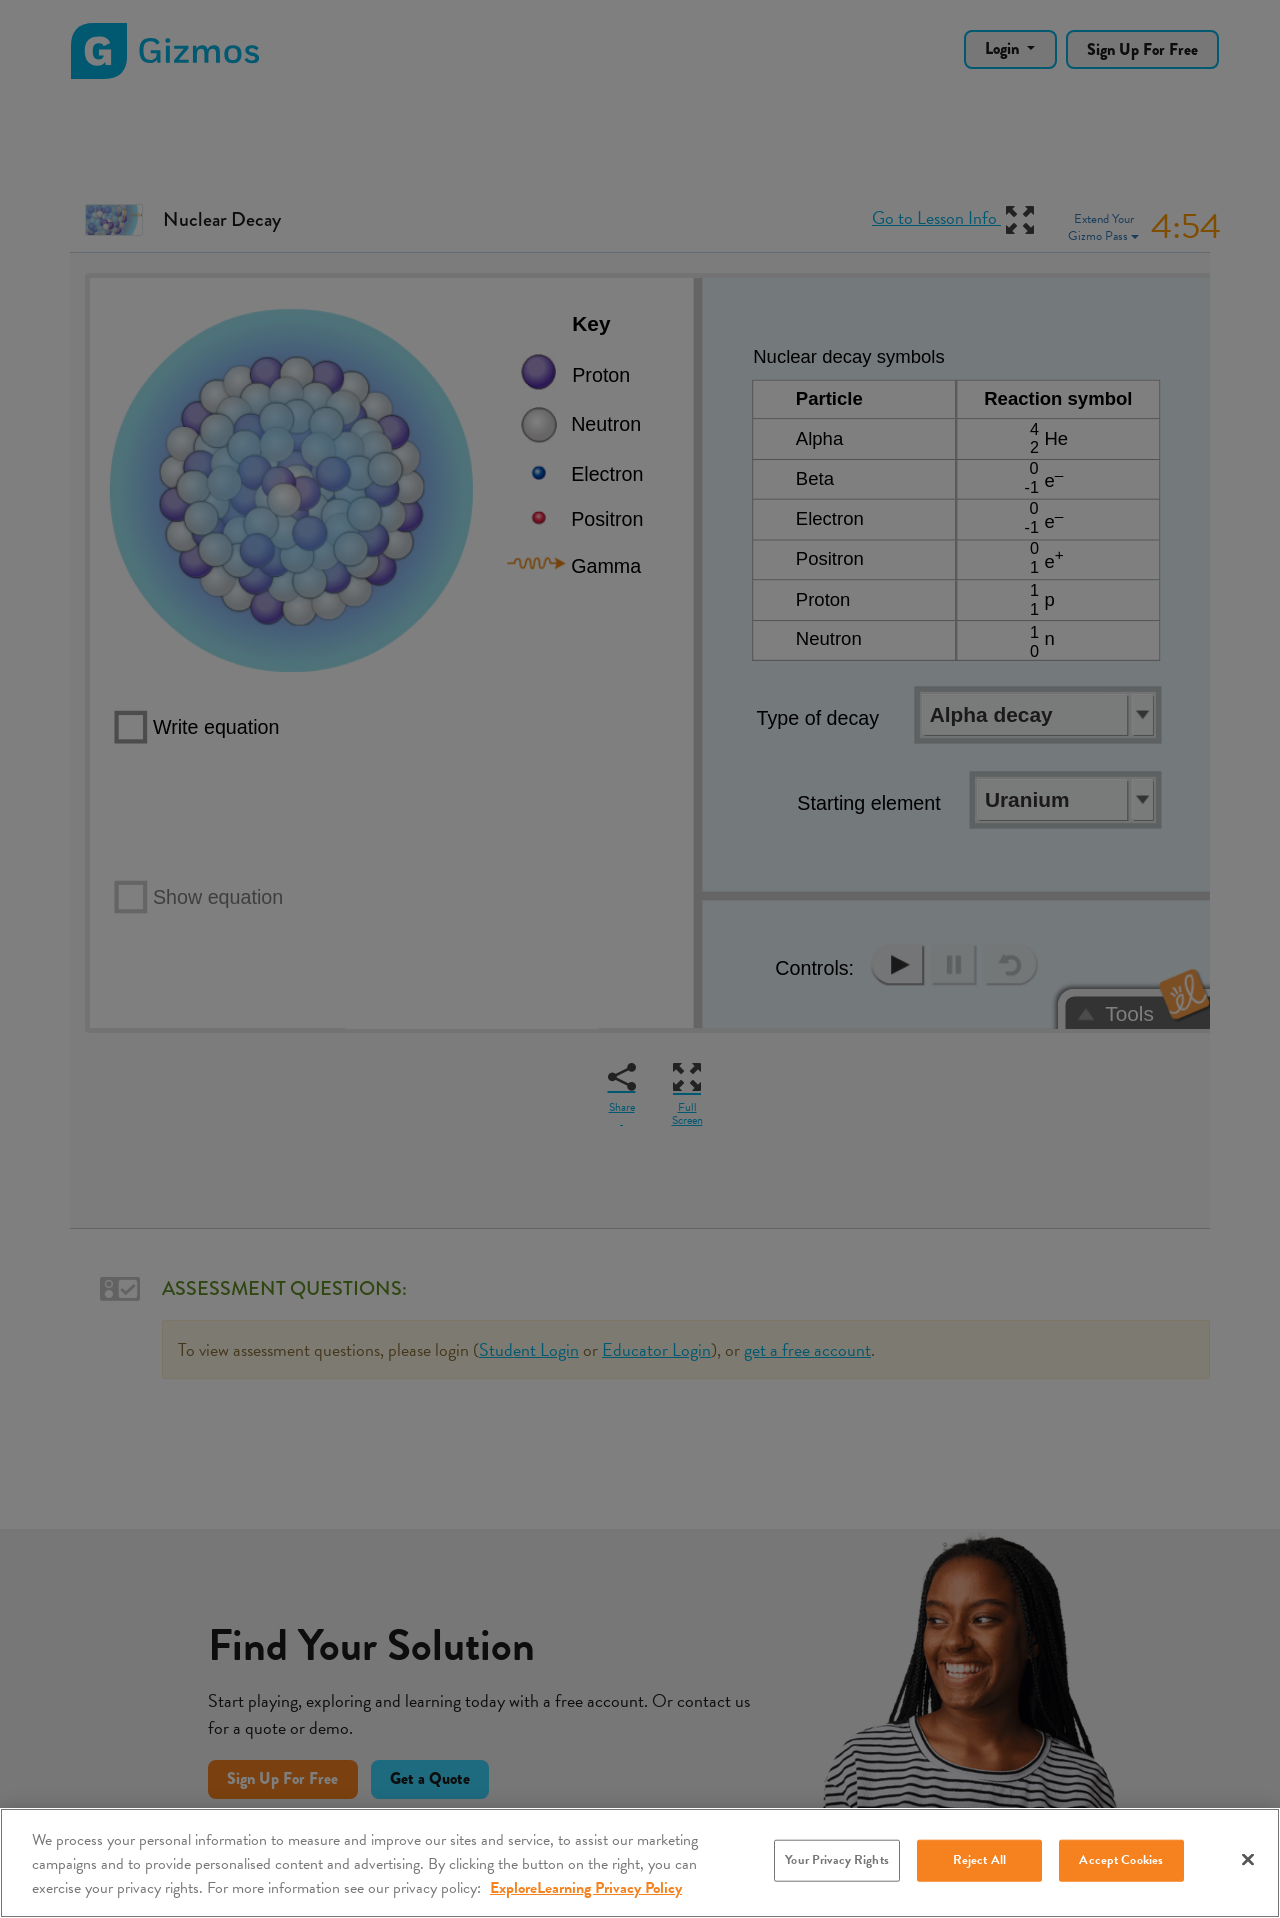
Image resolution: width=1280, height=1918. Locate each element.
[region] (640, 1863)
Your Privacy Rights (836, 1860)
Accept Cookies (1121, 1860)
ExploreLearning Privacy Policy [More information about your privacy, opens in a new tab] (586, 1888)
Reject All (979, 1860)
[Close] (1248, 1860)
